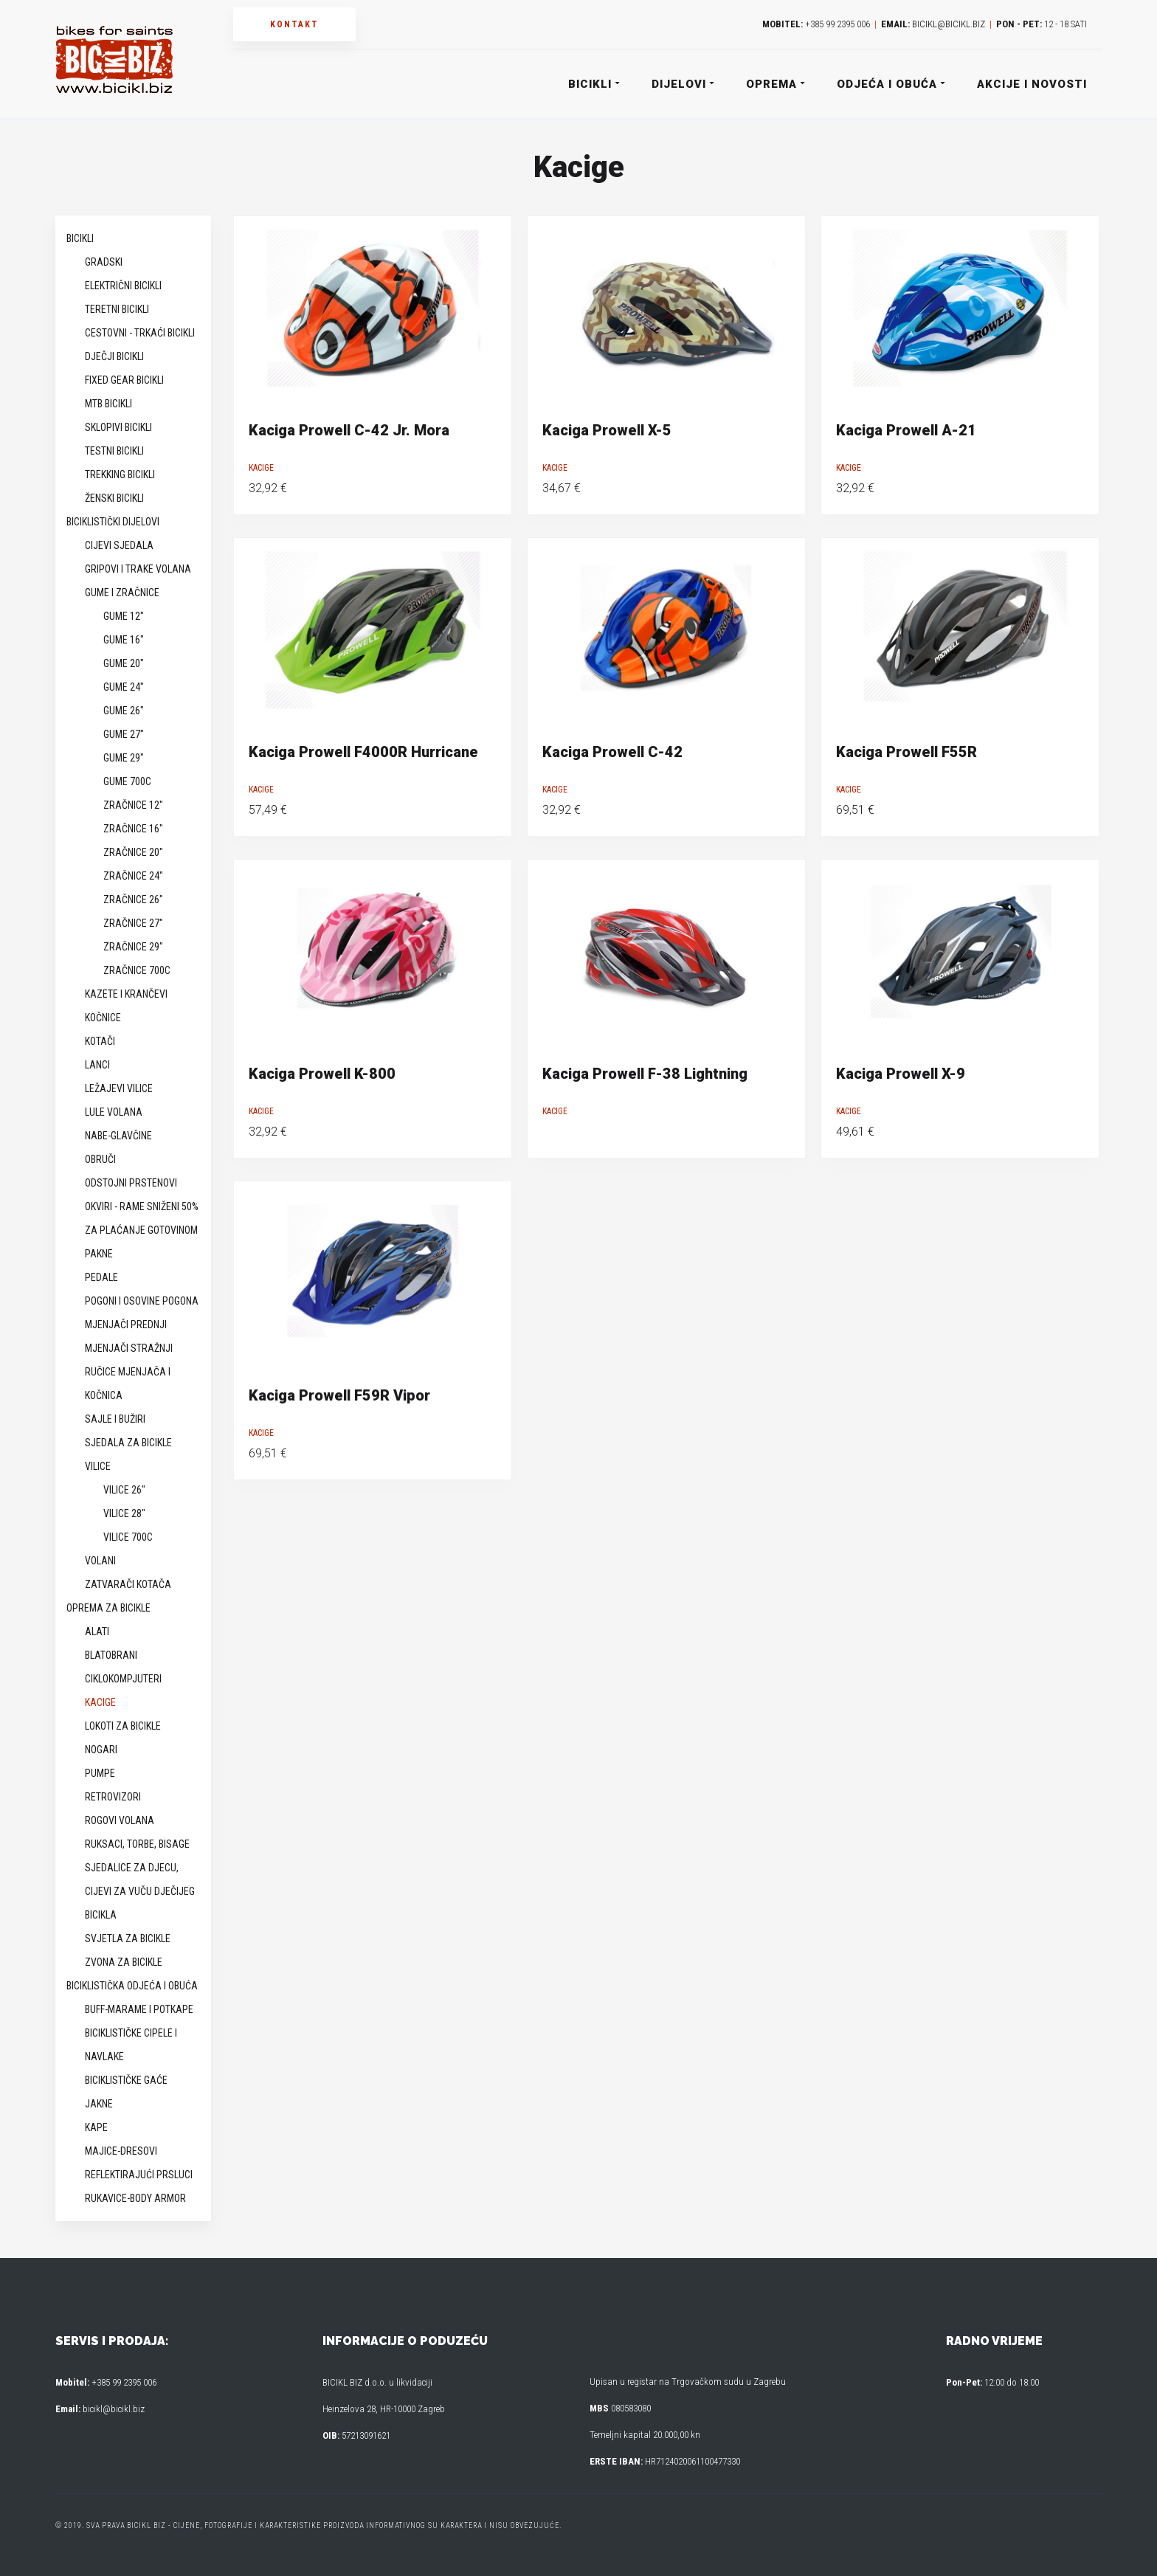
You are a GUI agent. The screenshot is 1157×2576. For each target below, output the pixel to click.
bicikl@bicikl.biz (948, 24)
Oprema (775, 84)
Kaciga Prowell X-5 (606, 430)
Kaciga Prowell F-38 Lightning (644, 1073)
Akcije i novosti (1032, 84)
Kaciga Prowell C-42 (612, 752)
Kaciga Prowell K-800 (322, 1073)
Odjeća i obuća (890, 84)
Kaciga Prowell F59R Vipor (339, 1395)
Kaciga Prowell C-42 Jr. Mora (349, 430)
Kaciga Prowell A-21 (906, 430)
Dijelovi (682, 84)
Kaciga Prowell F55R (906, 752)
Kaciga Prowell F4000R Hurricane (363, 752)
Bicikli (593, 84)
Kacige (261, 468)
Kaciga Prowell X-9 (900, 1073)
